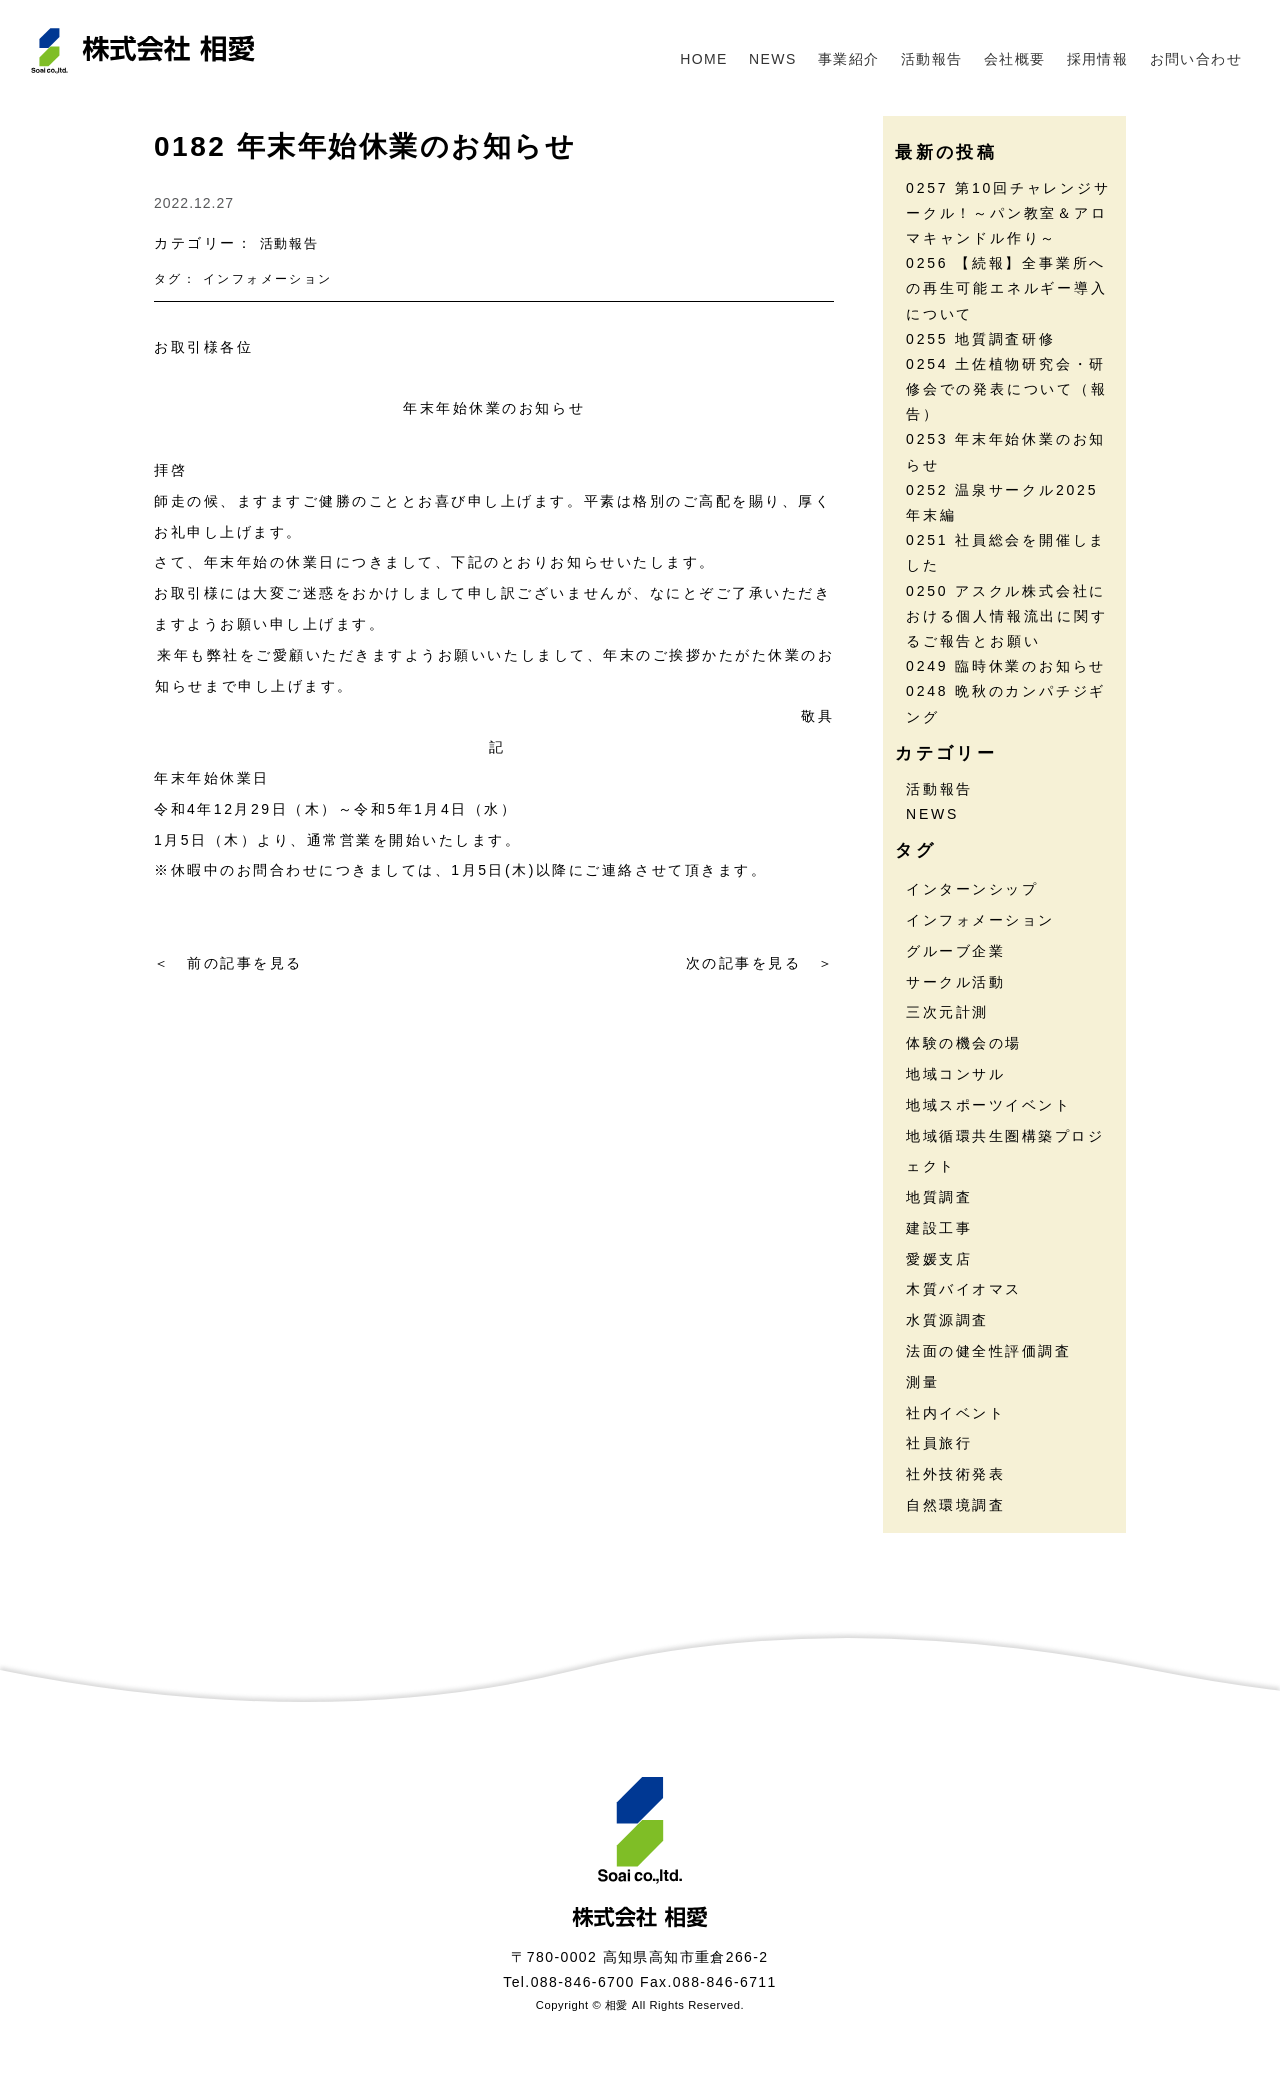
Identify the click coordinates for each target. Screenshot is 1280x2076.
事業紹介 (849, 59)
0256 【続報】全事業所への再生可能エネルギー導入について (1007, 288)
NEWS (773, 59)
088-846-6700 (583, 1982)
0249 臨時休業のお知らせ (1006, 666)
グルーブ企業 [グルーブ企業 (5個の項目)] (955, 951)
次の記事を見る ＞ (760, 963)
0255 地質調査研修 (981, 339)
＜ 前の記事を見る (228, 963)
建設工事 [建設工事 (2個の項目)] (939, 1228)
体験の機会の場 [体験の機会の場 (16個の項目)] (964, 1043)
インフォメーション (268, 279)
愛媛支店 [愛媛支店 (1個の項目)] (939, 1259)
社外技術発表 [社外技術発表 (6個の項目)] (955, 1474)
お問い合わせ (1196, 59)
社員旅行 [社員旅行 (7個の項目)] (939, 1443)
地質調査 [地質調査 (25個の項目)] (939, 1197)
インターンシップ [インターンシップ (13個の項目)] (972, 889)
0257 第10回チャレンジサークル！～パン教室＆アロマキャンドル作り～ (1008, 213)
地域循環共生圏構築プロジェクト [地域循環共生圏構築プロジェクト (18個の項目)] (1005, 1151)
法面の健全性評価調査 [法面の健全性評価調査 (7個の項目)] (988, 1351)
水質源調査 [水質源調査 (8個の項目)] (947, 1320)
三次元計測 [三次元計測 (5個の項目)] (947, 1012)
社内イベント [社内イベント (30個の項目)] (955, 1413)
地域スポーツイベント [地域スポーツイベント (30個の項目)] (988, 1105)
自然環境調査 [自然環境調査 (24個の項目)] (955, 1505)
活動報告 (932, 59)
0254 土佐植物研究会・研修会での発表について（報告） (1007, 389)
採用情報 (1098, 59)
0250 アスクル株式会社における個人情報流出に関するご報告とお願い (1007, 616)
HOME (704, 59)
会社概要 (1015, 59)
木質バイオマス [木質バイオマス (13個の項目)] (964, 1289)
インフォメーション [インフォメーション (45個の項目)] (980, 920)
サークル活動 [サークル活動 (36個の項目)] (955, 982)
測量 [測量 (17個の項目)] (922, 1382)
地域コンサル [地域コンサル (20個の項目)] (955, 1074)
